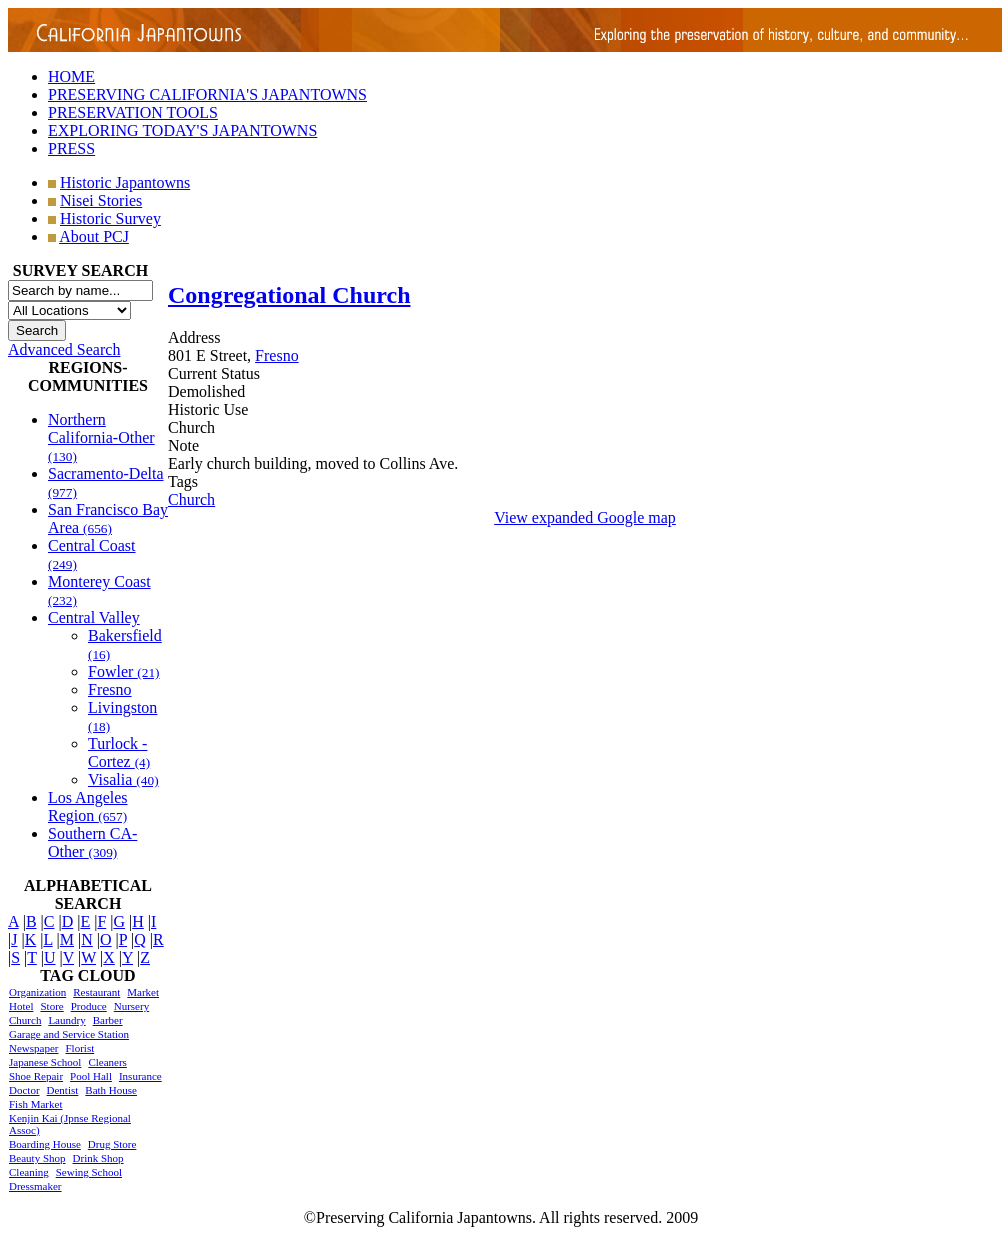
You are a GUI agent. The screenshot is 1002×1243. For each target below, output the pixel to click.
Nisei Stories (101, 200)
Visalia (123, 779)
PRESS (71, 148)
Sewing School (89, 1172)
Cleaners (107, 1062)
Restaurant (96, 992)
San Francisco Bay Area (108, 518)
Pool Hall (91, 1076)
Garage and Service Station (69, 1034)
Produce (89, 1006)
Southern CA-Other (92, 842)
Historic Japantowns (125, 182)
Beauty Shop (37, 1158)
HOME (71, 76)
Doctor (24, 1090)
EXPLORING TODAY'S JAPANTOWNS (182, 130)
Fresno (110, 689)
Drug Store (112, 1144)
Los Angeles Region (88, 806)
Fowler (124, 671)
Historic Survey (110, 218)
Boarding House (45, 1144)
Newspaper (33, 1048)
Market (143, 992)
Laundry (66, 1020)
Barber (108, 1020)
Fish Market (35, 1104)
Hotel (21, 1006)
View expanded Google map (585, 517)
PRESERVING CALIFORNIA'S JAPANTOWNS (207, 94)
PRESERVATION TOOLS (133, 112)
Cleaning (29, 1172)
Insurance (140, 1076)
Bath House (111, 1090)
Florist (79, 1048)
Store (51, 1006)
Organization (37, 992)
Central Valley (94, 617)
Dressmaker (35, 1186)
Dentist (63, 1090)
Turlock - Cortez (119, 752)
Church (25, 1020)
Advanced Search (64, 349)
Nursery (131, 1006)
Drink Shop (98, 1158)
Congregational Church (289, 295)
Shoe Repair (36, 1076)
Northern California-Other (101, 437)
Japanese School (45, 1062)
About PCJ (94, 236)
